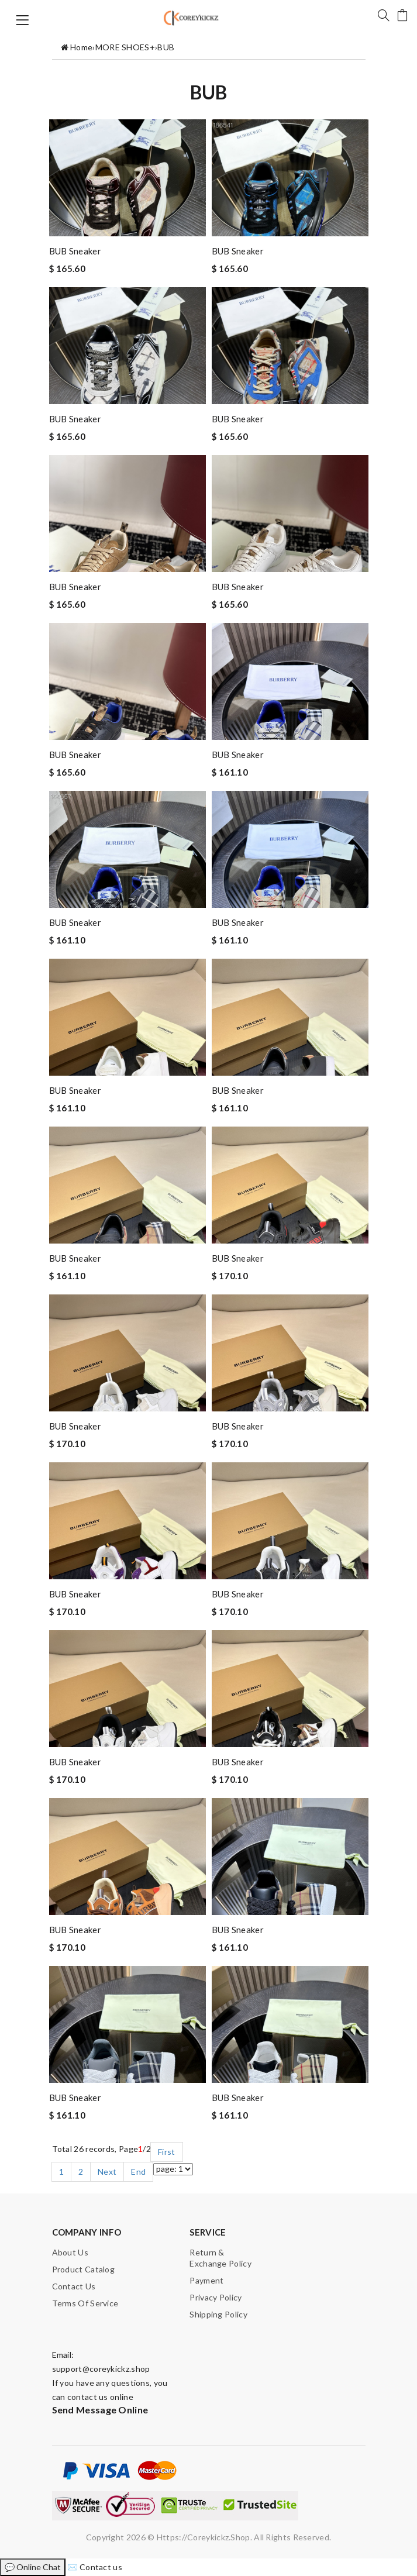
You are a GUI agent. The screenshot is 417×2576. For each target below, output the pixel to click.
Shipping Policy (218, 2314)
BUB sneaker (75, 251)
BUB (165, 47)
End (138, 2171)
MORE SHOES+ (125, 47)
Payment (206, 2280)
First (166, 2152)
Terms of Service (85, 2303)
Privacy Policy (215, 2297)
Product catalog (83, 2269)
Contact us (74, 2286)
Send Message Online (100, 2409)
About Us (70, 2252)
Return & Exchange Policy (220, 2257)
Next (107, 2171)
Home (81, 47)
